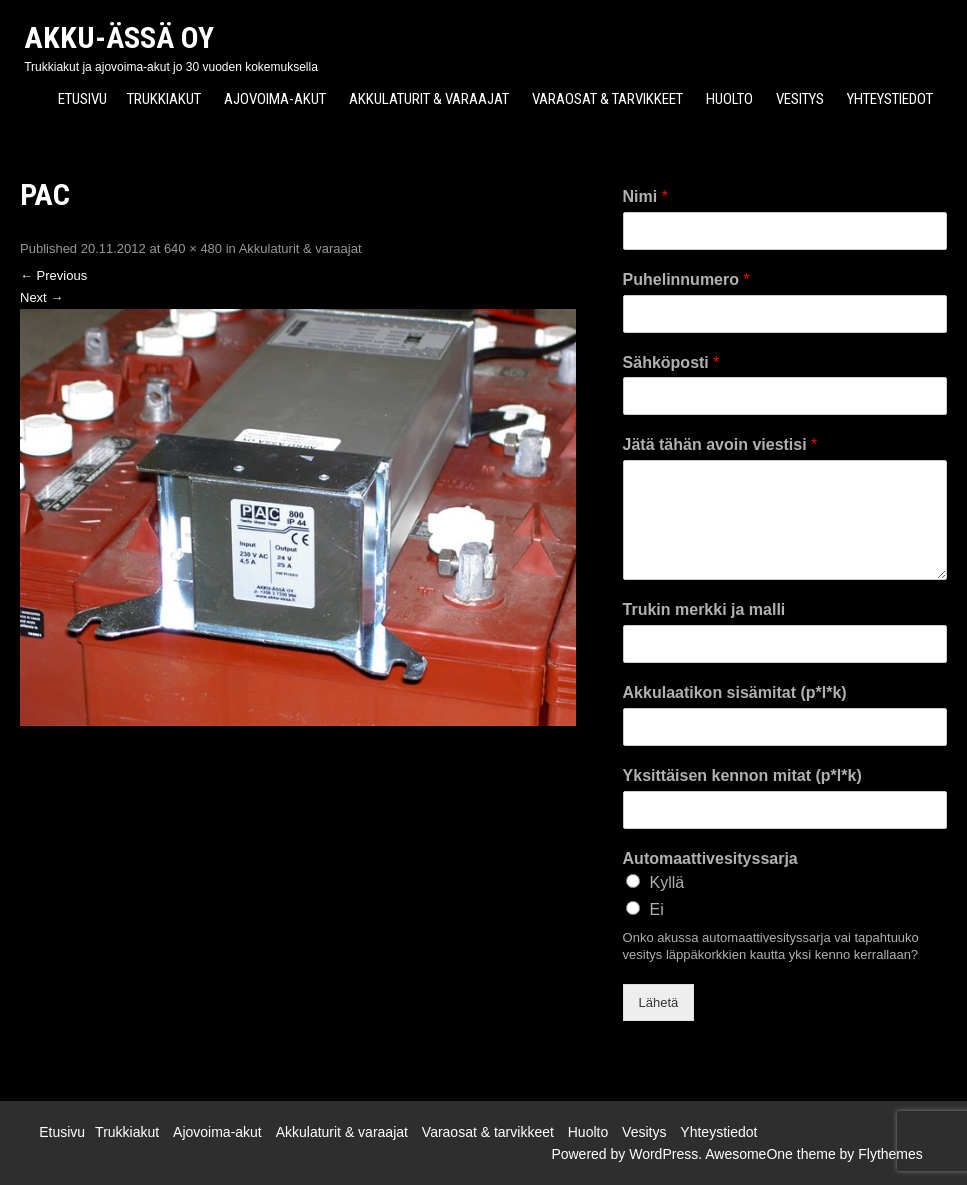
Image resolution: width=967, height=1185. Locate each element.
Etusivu (82, 99)
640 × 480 (193, 248)
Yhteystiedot (890, 99)
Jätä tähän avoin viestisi (720, 444)
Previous (53, 275)
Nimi (645, 196)
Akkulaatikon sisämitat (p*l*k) (735, 692)
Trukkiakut (164, 99)
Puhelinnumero (686, 279)
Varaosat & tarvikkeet (607, 99)
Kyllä (667, 882)
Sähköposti (671, 362)
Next (41, 297)
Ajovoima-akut (275, 99)
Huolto (729, 99)
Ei (657, 909)
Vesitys (800, 99)
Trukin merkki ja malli (704, 609)
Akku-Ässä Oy (119, 37)
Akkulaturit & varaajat (429, 99)
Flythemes (890, 1154)
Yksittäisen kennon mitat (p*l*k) (742, 775)
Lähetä (659, 1002)
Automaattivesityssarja (710, 858)
